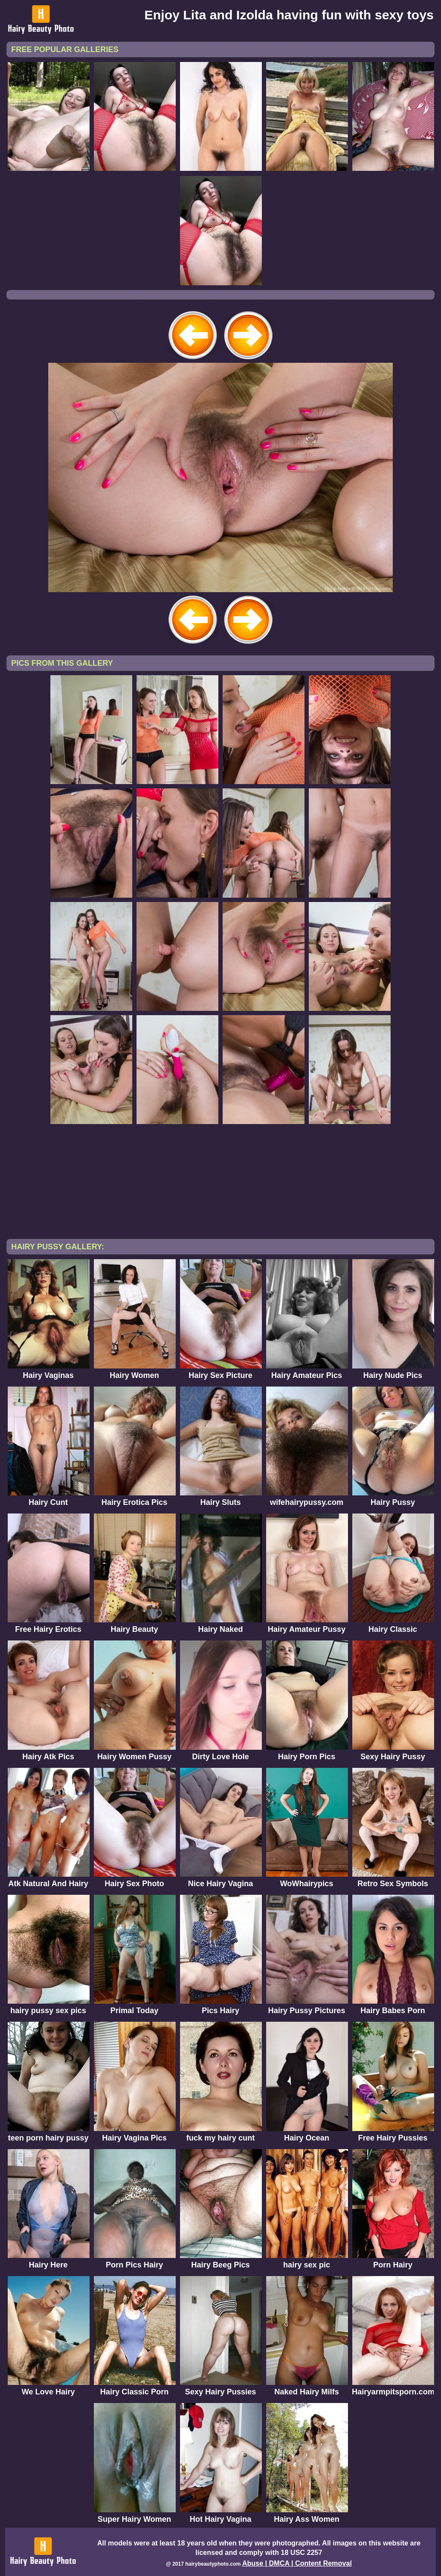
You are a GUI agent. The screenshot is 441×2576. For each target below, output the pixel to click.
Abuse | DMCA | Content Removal (297, 2563)
